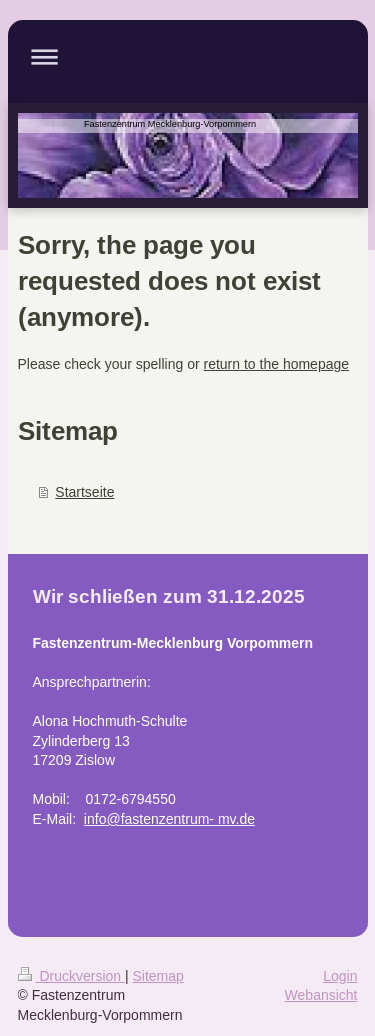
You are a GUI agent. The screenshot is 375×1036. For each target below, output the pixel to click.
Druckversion (71, 976)
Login (340, 976)
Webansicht (321, 995)
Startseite (84, 492)
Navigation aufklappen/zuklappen (188, 56)
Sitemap (158, 976)
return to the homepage (277, 364)
